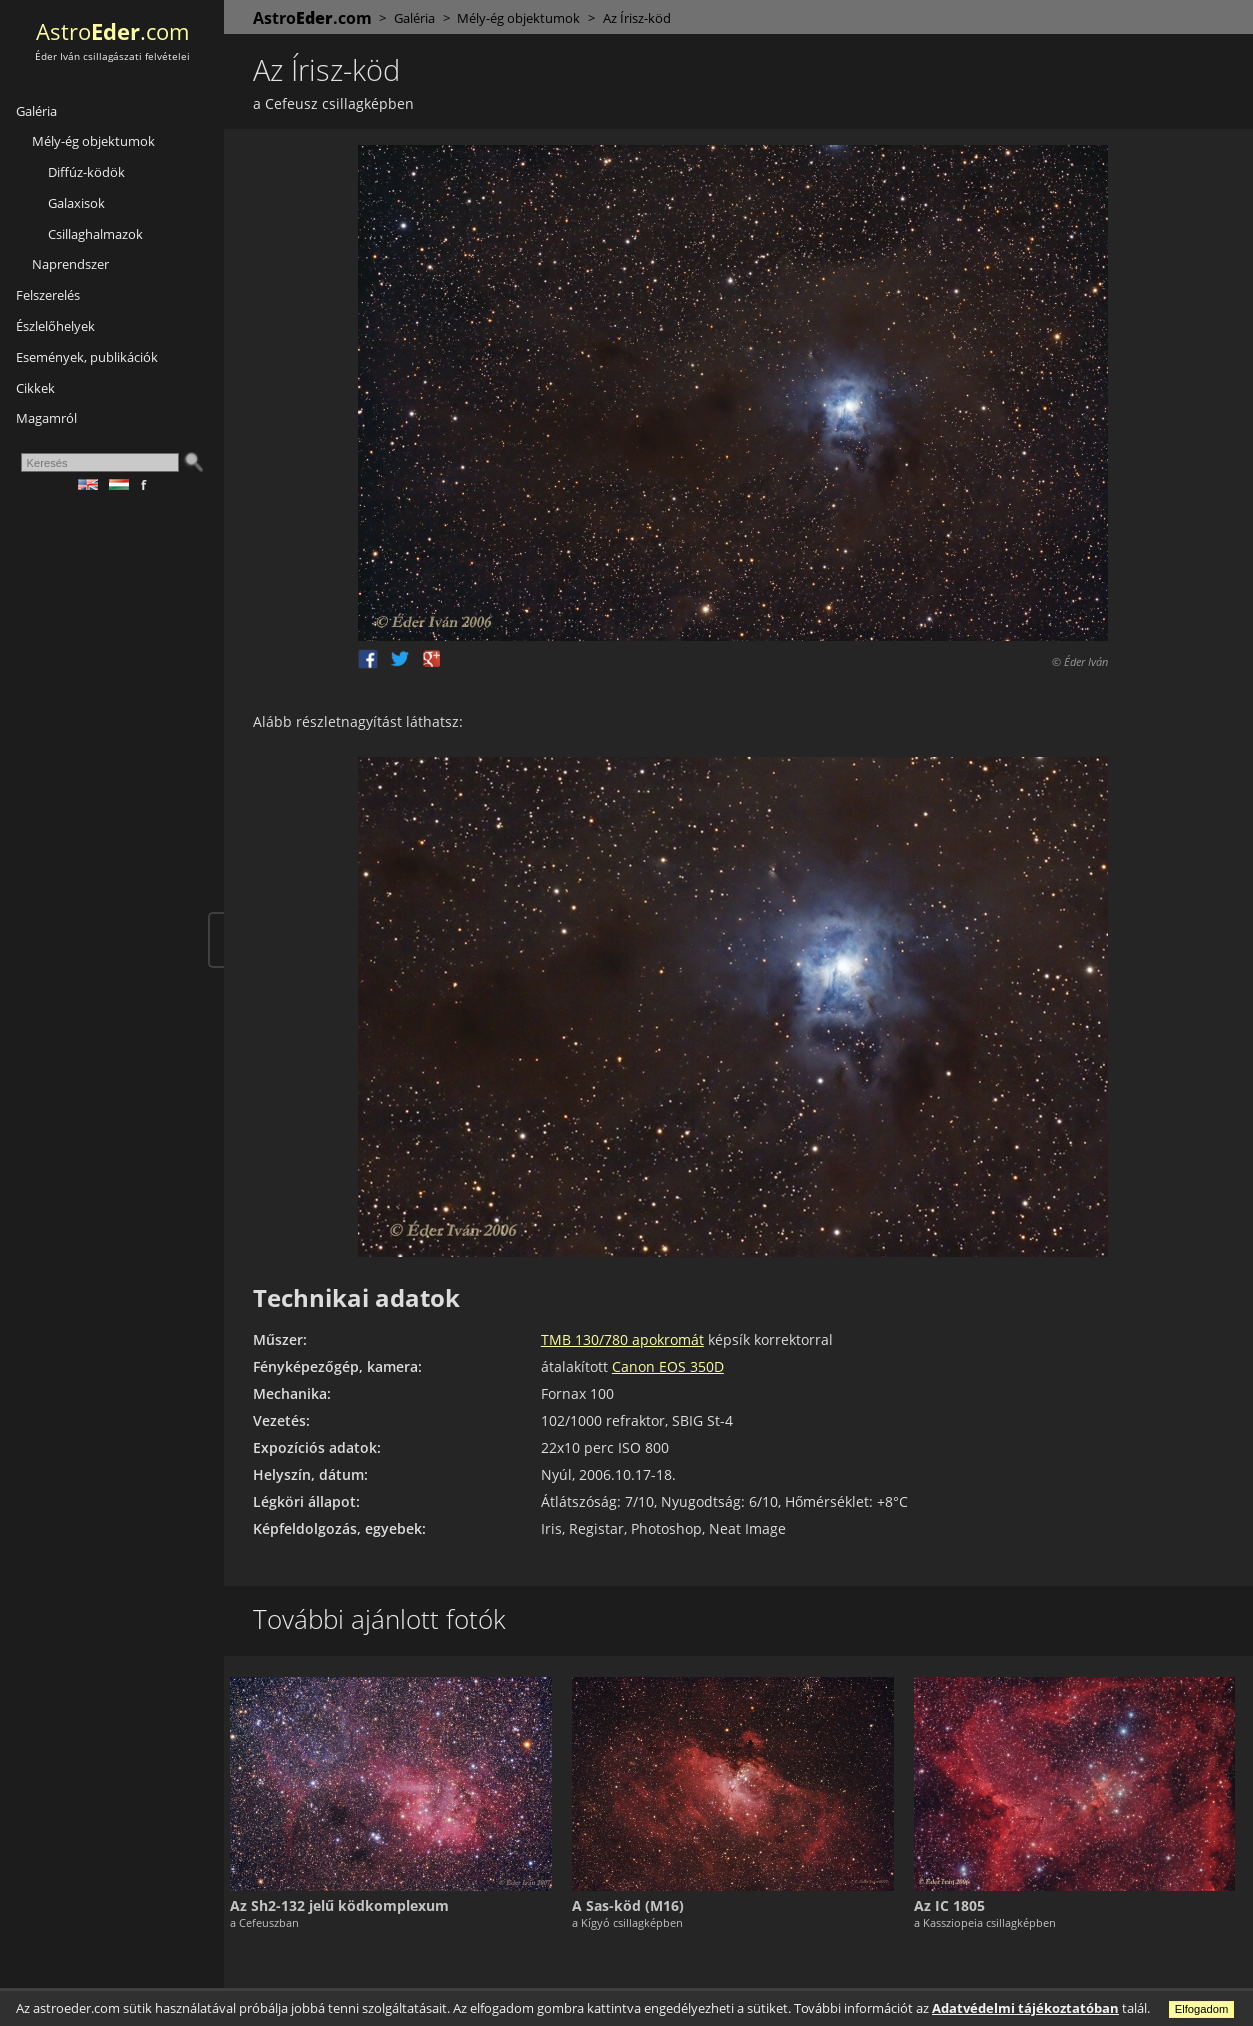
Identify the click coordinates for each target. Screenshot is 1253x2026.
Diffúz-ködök (86, 172)
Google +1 (438, 659)
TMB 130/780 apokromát (630, 1339)
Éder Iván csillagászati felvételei (112, 56)
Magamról (46, 418)
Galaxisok (76, 203)
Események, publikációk (87, 357)
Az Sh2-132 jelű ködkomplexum (350, 1903)
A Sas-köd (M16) (635, 1903)
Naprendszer (70, 264)
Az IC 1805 (952, 1903)
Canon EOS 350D (676, 1366)
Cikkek (35, 388)
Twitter (406, 659)
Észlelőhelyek (55, 326)
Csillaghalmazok (95, 234)
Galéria (36, 111)
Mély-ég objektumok (93, 141)
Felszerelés (48, 295)
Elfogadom (1202, 2009)
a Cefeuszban (275, 1920)
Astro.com (112, 31)
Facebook (374, 659)
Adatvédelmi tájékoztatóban (1025, 2008)
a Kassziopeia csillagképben (988, 1920)
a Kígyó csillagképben (634, 1920)
